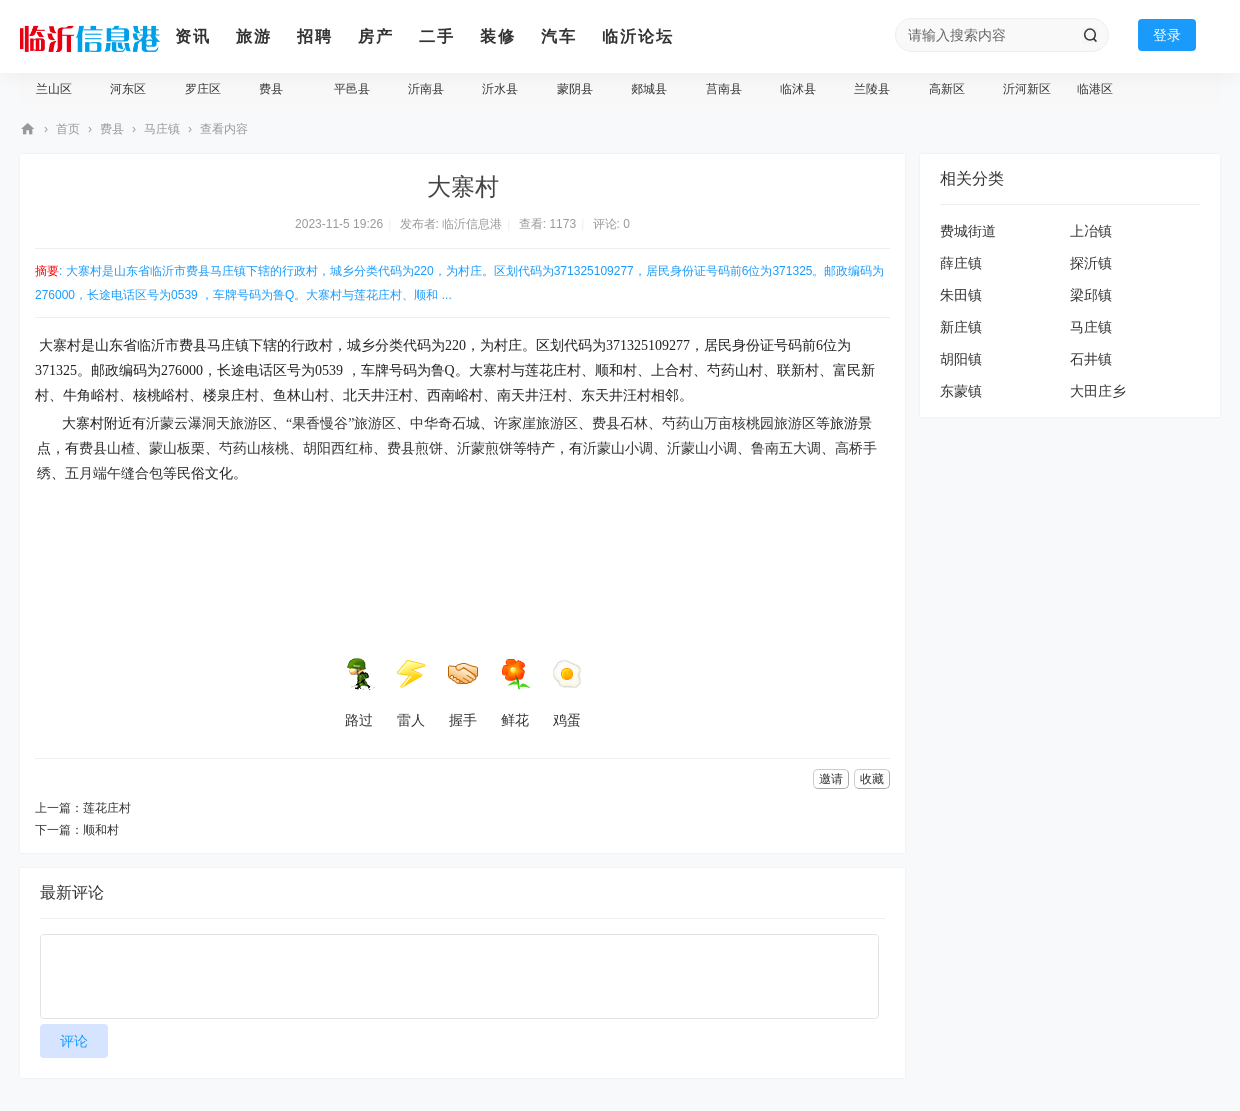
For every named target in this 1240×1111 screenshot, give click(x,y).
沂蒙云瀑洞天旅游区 (209, 423)
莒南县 (724, 89)
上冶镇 (1091, 231)
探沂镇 (1091, 263)
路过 (359, 693)
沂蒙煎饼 (485, 448)
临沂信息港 (28, 129)
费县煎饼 (415, 448)
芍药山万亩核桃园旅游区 (739, 423)
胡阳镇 (961, 359)
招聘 (315, 36)
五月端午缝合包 (114, 473)
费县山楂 (107, 448)
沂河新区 (1027, 89)
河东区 (128, 89)
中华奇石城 (445, 423)
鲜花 (515, 693)
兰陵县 (872, 89)
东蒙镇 (961, 391)
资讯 (193, 36)
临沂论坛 (638, 36)
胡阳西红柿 (338, 448)
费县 (271, 89)
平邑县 (352, 89)
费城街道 (968, 231)
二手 (437, 36)
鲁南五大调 (786, 448)
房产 (376, 36)
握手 (463, 693)
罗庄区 (203, 89)
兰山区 (54, 89)
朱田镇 (961, 295)
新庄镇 (961, 327)
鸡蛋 (567, 693)
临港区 (1095, 89)
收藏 (872, 779)
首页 (68, 129)
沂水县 (500, 89)
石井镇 (1091, 359)
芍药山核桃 (254, 448)
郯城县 (649, 89)
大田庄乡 (1098, 391)
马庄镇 (162, 129)
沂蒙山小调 (618, 448)
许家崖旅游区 (536, 423)
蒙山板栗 (177, 448)
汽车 (559, 36)
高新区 (947, 89)
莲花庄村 (107, 808)
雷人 (411, 693)
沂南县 (426, 89)
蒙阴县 (575, 89)
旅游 (254, 36)
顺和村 (101, 830)
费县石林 (620, 423)
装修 (498, 36)
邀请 (831, 779)
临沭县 (798, 89)
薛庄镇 (961, 263)
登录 (1167, 35)
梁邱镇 (1091, 295)
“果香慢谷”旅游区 (341, 423)
